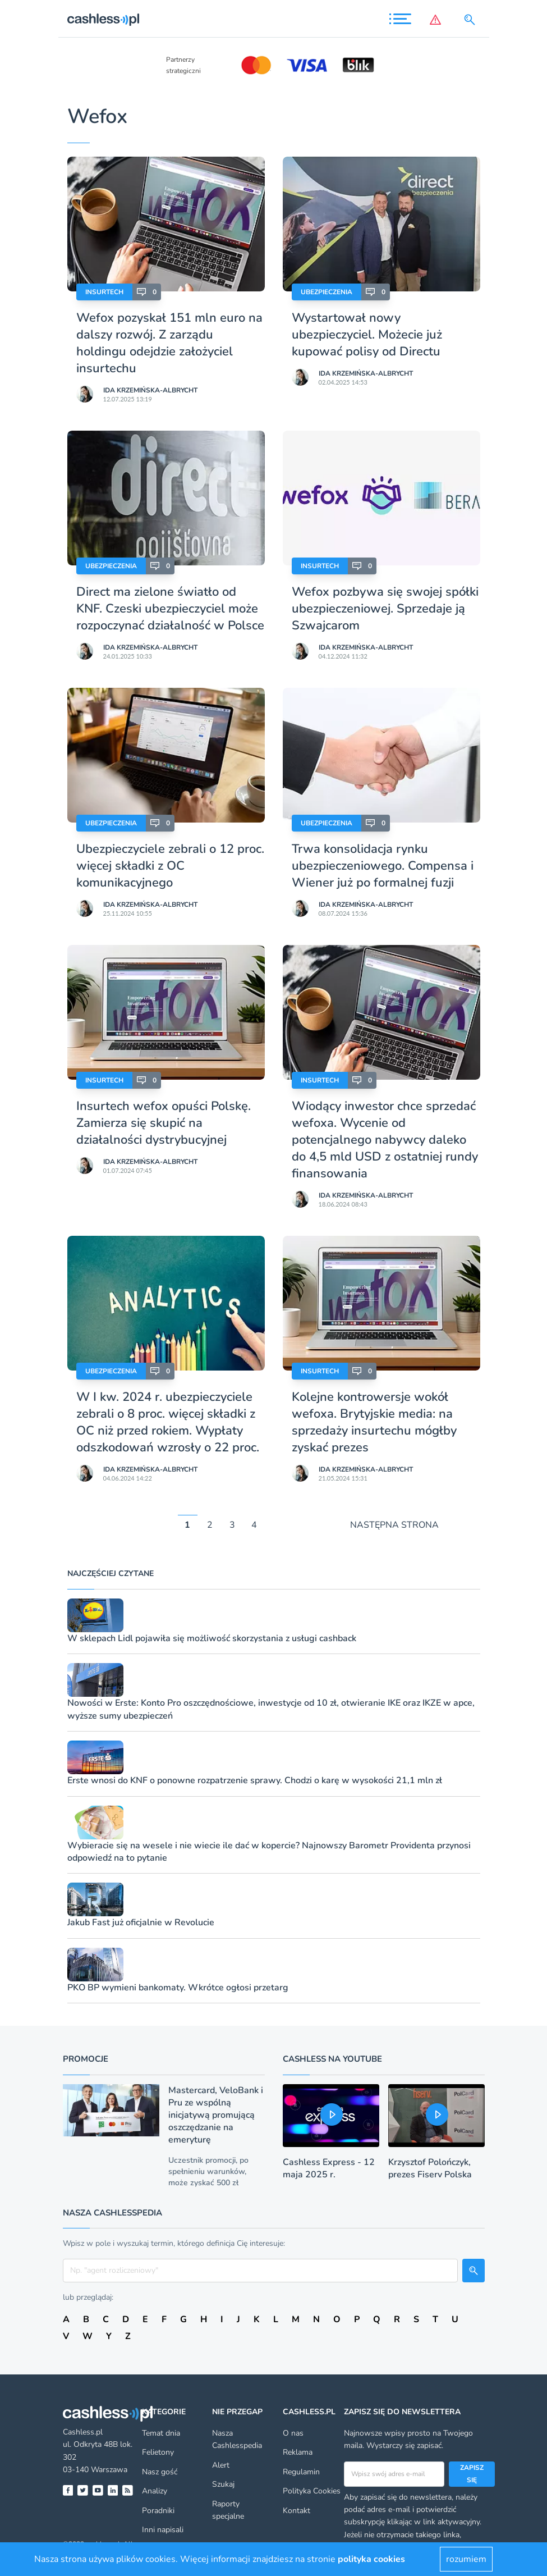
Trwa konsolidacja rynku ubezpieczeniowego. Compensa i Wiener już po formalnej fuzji (383, 866)
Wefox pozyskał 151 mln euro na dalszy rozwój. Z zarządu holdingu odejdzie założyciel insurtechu (169, 343)
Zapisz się (472, 2473)
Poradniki (158, 2510)
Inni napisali (162, 2529)
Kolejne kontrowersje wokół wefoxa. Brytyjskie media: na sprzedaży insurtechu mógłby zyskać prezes (374, 1422)
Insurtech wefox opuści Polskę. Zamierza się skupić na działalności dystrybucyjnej (163, 1123)
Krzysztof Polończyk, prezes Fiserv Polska (430, 2168)
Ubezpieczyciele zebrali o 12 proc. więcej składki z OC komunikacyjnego (170, 866)
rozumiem (466, 2559)
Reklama (297, 2452)
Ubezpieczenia (326, 291)
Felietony (158, 2452)
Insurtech (104, 291)
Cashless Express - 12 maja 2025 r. (329, 2168)
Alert (220, 2465)
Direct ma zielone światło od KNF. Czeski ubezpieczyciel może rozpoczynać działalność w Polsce (170, 608)
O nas (293, 2433)
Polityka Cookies (312, 2491)
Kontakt (296, 2510)
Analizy (154, 2491)
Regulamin (301, 2472)
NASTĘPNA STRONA (394, 1525)
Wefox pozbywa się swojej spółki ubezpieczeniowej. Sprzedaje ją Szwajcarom (385, 608)
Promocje (85, 2059)
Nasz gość (159, 2472)
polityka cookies (371, 2559)
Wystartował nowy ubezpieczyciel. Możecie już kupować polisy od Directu (367, 334)
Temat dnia (161, 2433)
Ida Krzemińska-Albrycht (150, 390)
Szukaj (223, 2484)
